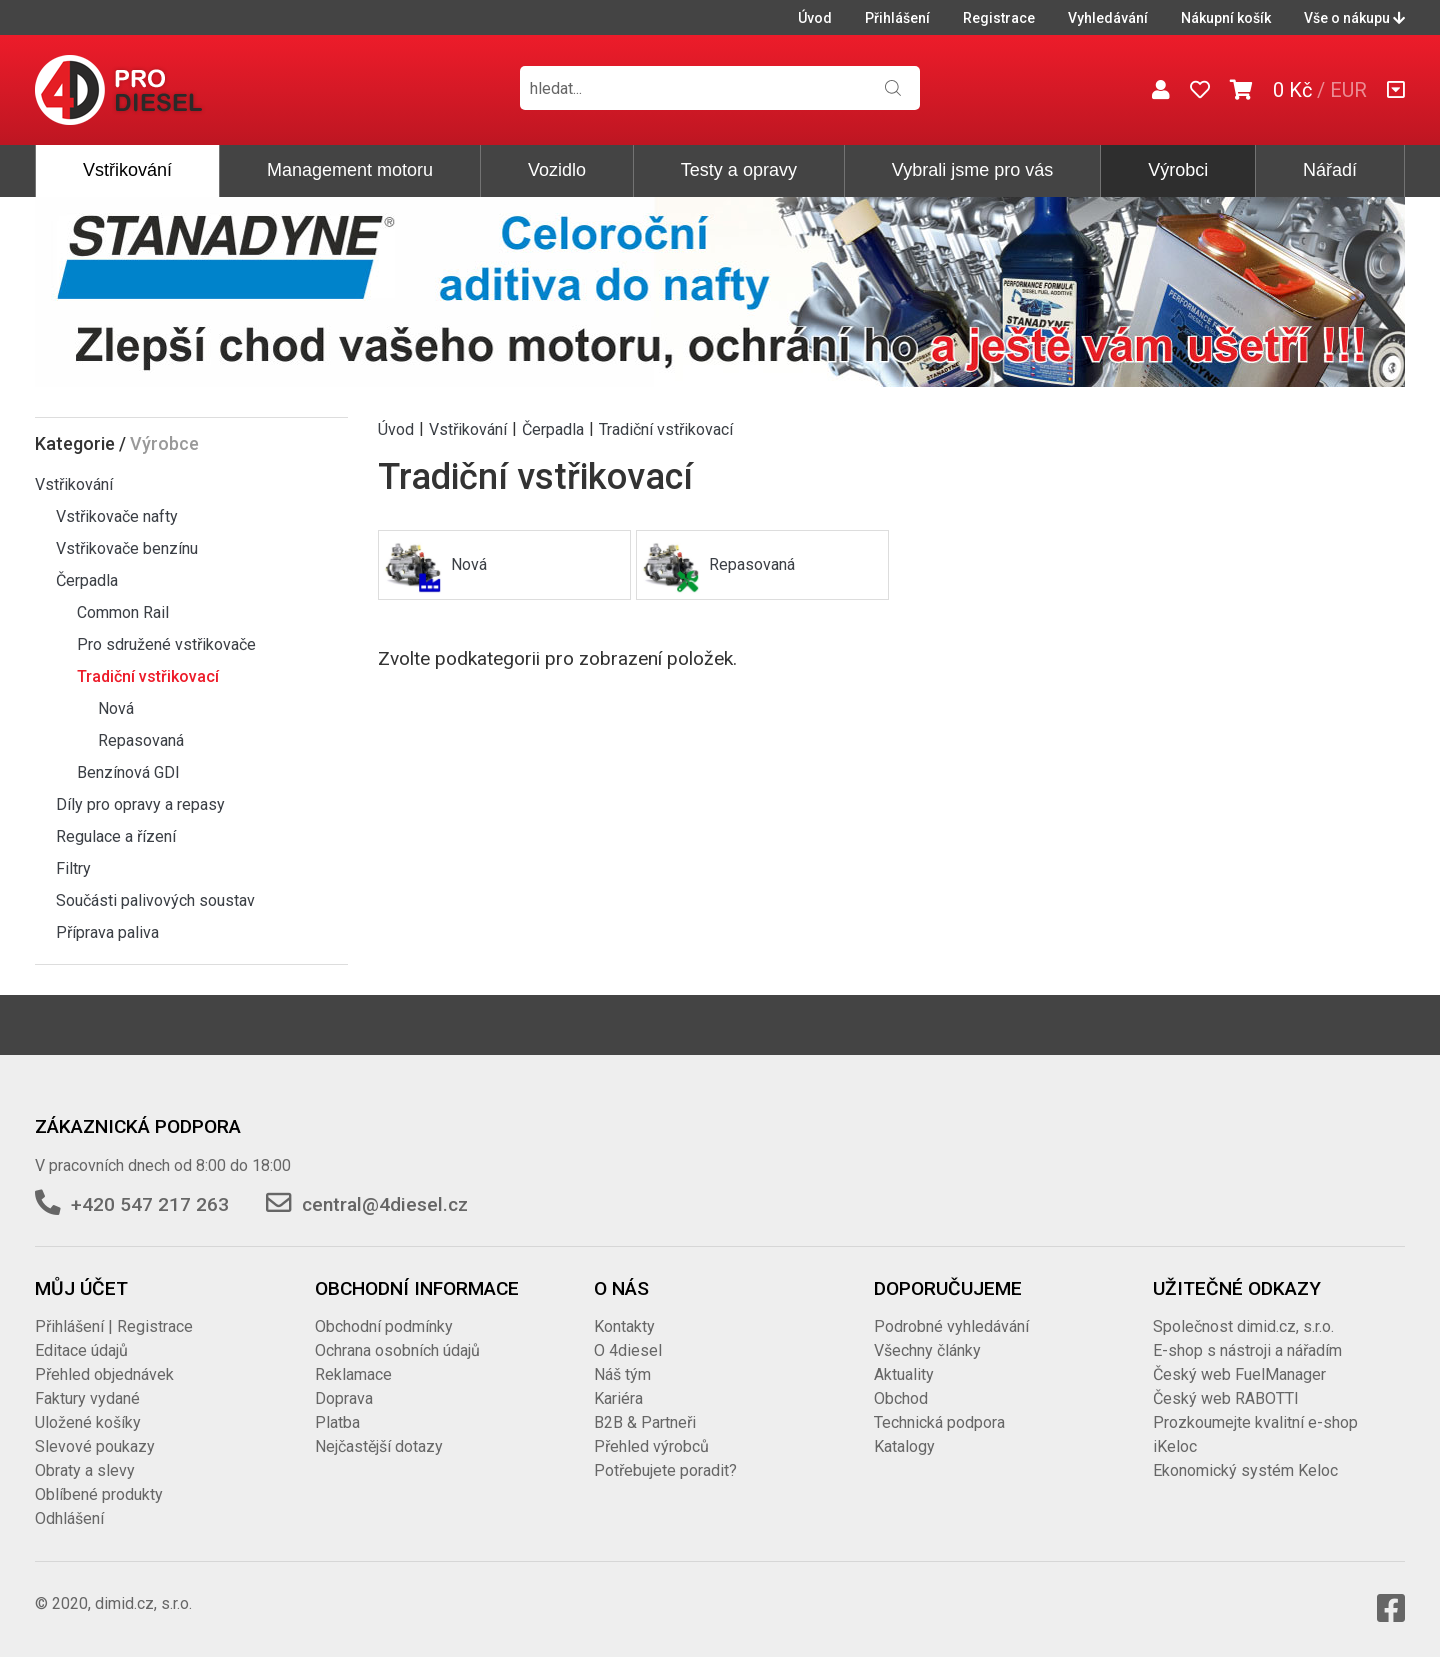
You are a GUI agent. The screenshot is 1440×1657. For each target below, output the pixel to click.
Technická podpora (939, 1422)
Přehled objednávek (104, 1374)
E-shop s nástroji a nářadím (1247, 1350)
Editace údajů (81, 1350)
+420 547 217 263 (150, 1204)
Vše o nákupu (1354, 18)
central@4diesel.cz (385, 1204)
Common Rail (123, 612)
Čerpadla (87, 580)
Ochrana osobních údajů (397, 1350)
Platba (337, 1422)
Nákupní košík (1226, 18)
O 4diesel (628, 1350)
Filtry (73, 868)
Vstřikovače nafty (117, 516)
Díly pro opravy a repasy (140, 804)
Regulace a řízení (116, 836)
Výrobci (1178, 170)
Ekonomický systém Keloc (1245, 1470)
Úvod (815, 18)
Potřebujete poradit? (665, 1470)
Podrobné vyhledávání (951, 1326)
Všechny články (927, 1350)
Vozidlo (557, 170)
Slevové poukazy (95, 1446)
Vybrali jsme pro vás (972, 170)
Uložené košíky (88, 1422)
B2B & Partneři (645, 1422)
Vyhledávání (1108, 18)
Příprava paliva (107, 932)
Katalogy (904, 1446)
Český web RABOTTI (1226, 1398)
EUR (1348, 90)
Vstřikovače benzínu (127, 548)
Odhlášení (69, 1518)
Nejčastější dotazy (379, 1446)
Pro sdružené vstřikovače (166, 644)
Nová (116, 708)
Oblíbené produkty (99, 1494)
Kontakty (624, 1326)
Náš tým (622, 1374)
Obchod (901, 1398)
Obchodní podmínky (384, 1326)
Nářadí (1330, 170)
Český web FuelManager (1239, 1374)
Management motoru (350, 170)
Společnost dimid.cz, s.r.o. (1243, 1326)
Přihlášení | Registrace (114, 1326)
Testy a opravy (739, 170)
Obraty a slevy (85, 1470)
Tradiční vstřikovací (148, 676)
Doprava (344, 1398)
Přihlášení (897, 18)
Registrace (999, 18)
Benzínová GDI (128, 772)
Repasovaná (141, 740)
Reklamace (353, 1374)
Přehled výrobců (651, 1446)
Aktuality (904, 1374)
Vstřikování (127, 170)
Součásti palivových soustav (155, 900)
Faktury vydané (87, 1398)
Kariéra (618, 1398)
